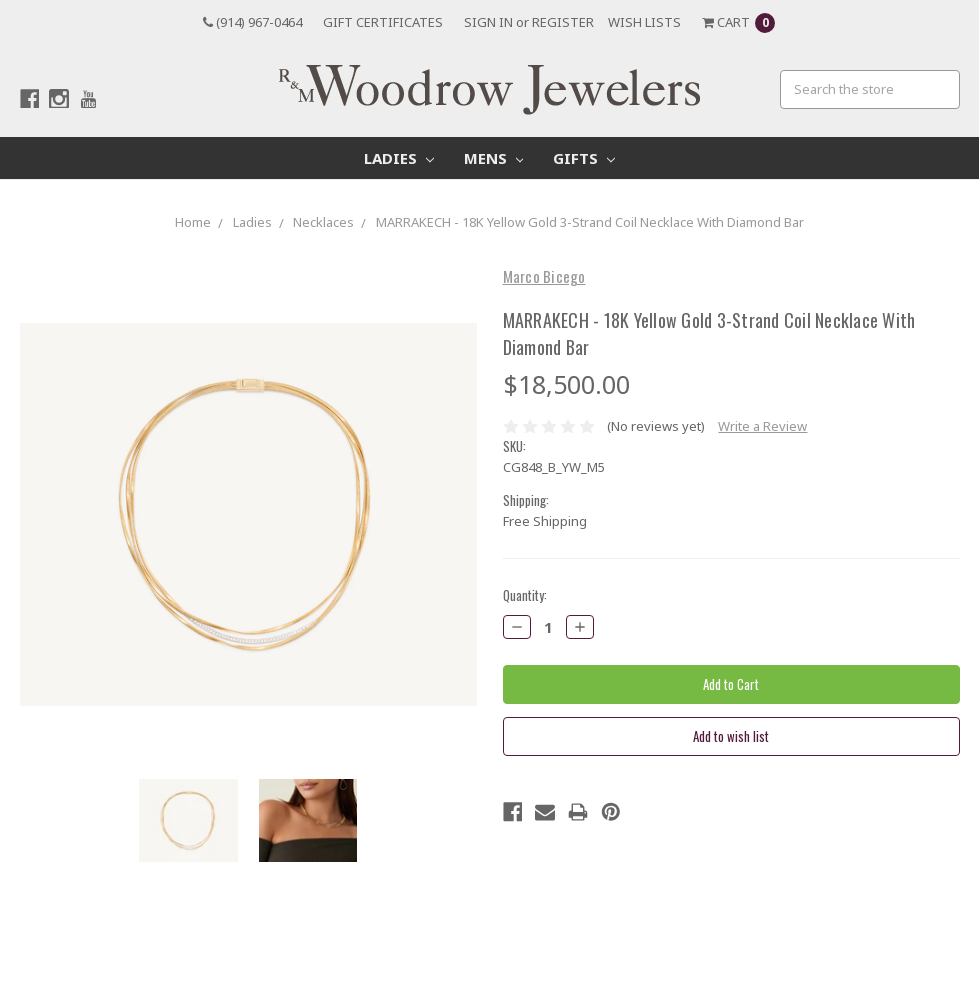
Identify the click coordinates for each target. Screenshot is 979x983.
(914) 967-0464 (252, 22)
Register (563, 22)
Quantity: (525, 595)
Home (193, 222)
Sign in (488, 22)
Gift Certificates (383, 22)
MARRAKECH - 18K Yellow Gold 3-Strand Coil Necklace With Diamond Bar (590, 222)
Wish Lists (644, 22)
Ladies (399, 158)
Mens (494, 158)
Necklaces (323, 222)
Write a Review (762, 426)
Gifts (584, 158)
